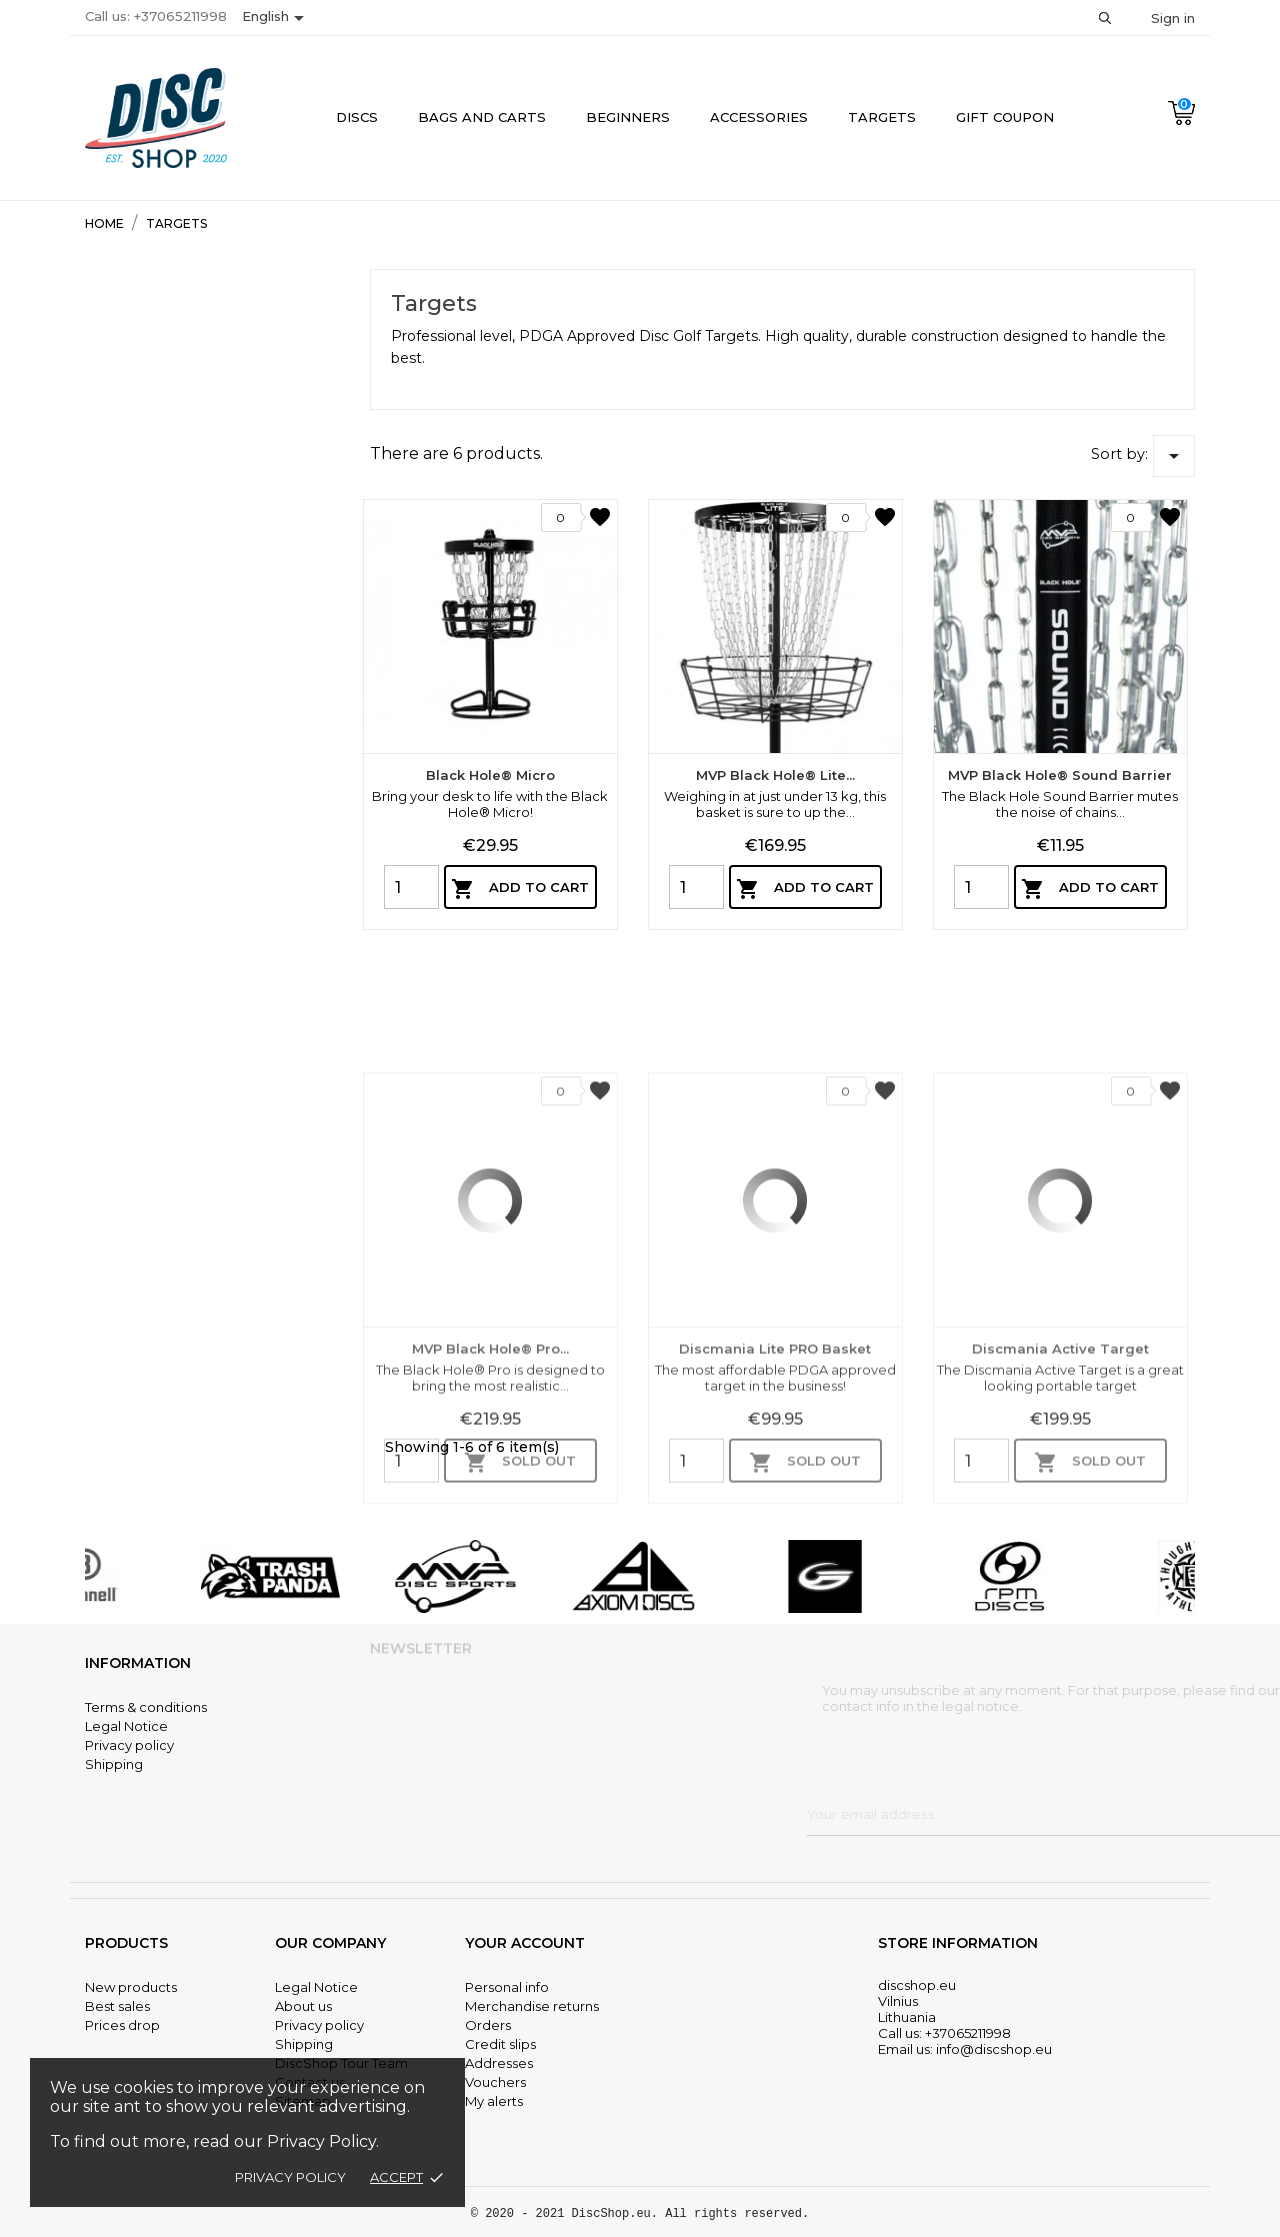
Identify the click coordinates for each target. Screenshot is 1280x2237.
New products (131, 1987)
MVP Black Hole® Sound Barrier (1060, 775)
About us (303, 2006)
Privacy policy (290, 2177)
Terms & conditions (146, 1707)
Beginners (628, 117)
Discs (357, 117)
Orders (488, 2025)
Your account (525, 1943)
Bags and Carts (482, 117)
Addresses (499, 2063)
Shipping (114, 1764)
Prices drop (122, 2025)
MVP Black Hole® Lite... (775, 775)
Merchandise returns (532, 2006)
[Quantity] (411, 887)
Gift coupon (1005, 117)
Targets (882, 117)
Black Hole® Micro (490, 775)
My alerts (494, 2101)
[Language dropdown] (276, 18)
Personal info (507, 1987)
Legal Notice (126, 1726)
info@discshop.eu (994, 2049)
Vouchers (495, 2082)
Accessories (759, 117)
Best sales (117, 2006)
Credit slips (500, 2044)
